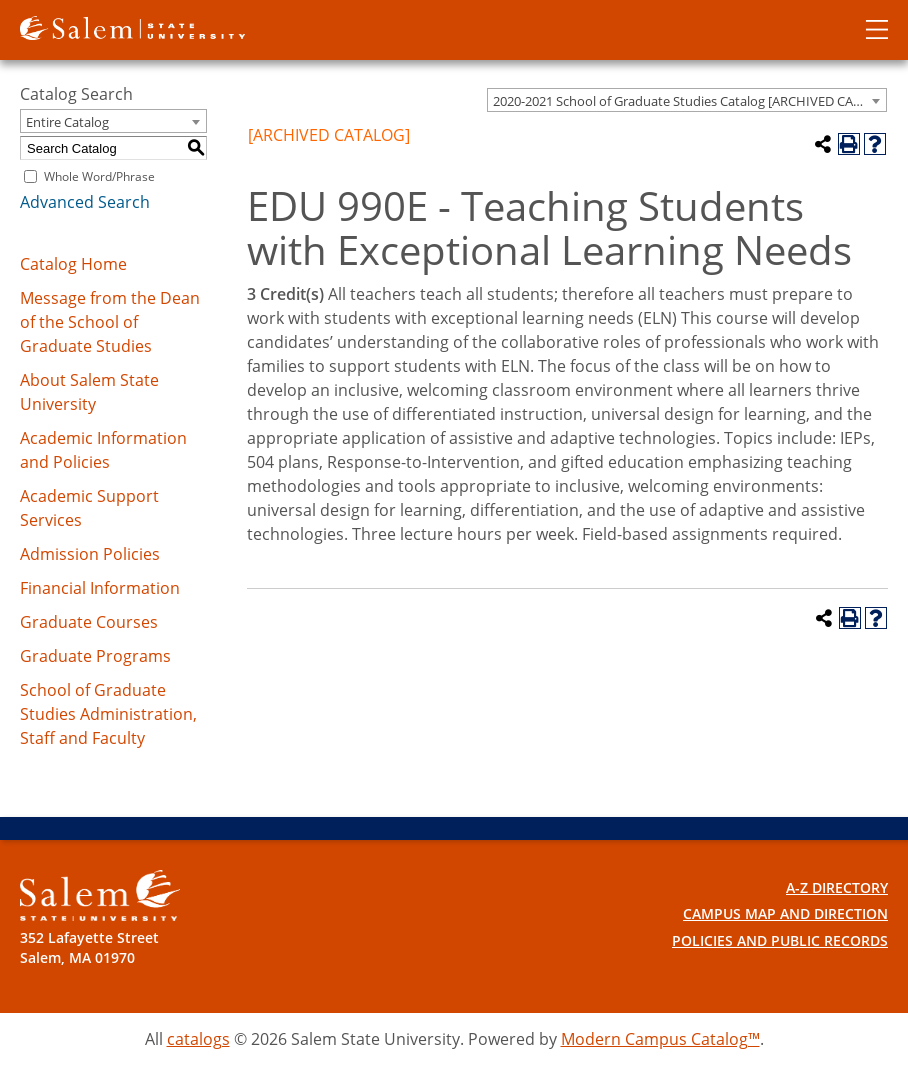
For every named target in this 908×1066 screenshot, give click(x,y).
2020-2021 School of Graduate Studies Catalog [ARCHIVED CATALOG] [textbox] (689, 101)
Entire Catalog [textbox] (67, 122)
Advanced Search (85, 202)
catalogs (198, 1039)
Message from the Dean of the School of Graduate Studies (110, 322)
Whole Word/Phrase (99, 176)
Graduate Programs (95, 656)
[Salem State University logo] (132, 26)
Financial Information (100, 588)
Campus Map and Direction (785, 913)
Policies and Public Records (780, 939)
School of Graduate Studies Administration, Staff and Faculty (108, 714)
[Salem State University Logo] (100, 895)
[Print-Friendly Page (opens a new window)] (849, 144)
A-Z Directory (837, 887)
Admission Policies (90, 554)
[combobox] (687, 100)
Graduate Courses (89, 622)
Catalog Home (73, 264)
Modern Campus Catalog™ (660, 1039)
